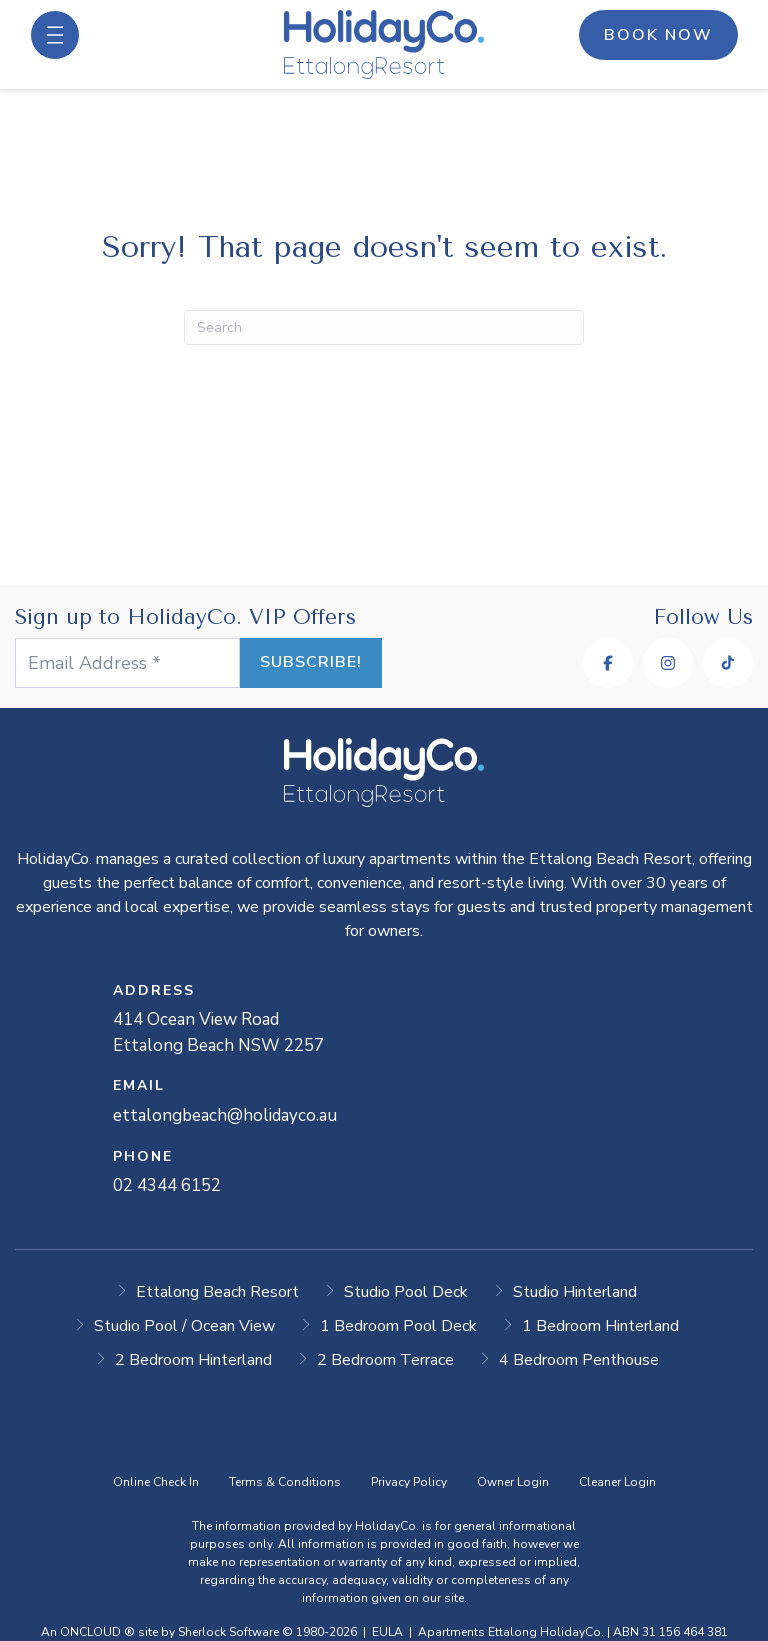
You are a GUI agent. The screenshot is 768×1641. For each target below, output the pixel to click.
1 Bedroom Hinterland (600, 1326)
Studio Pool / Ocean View (184, 1326)
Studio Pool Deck (406, 1292)
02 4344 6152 (167, 1185)
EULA (387, 1632)
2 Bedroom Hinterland (193, 1360)
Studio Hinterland (575, 1292)
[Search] (384, 327)
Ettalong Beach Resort (217, 1292)
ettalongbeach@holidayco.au (225, 1115)
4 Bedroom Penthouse (579, 1360)
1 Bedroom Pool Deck (398, 1326)
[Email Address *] (127, 663)
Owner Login (513, 1482)
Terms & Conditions (285, 1482)
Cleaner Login (617, 1482)
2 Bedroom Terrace (385, 1360)
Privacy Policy (409, 1482)
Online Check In (156, 1482)
